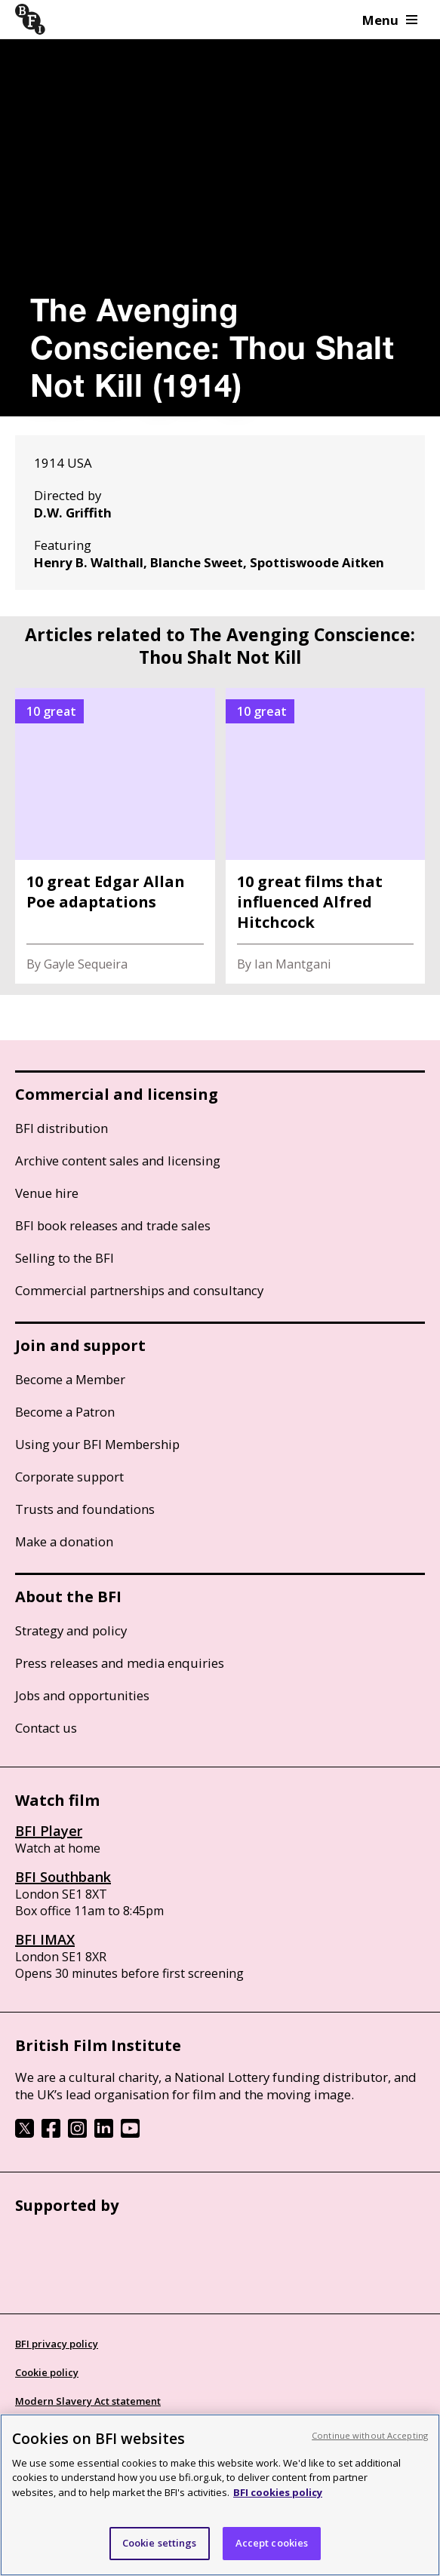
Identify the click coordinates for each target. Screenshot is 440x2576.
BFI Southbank (63, 1877)
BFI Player (48, 1831)
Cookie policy (46, 2372)
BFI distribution (61, 1128)
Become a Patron (65, 1411)
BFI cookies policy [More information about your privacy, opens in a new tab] (277, 2492)
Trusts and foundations (85, 1509)
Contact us (46, 1727)
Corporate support (69, 1476)
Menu (389, 20)
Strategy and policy (71, 1630)
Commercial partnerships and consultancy (139, 1290)
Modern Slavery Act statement (88, 2401)
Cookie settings (159, 2543)
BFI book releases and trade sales (113, 1225)
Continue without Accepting (370, 2435)
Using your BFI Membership (97, 1444)
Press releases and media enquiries (119, 1663)
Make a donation (64, 1541)
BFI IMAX (45, 1939)
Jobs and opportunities (82, 1695)
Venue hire (46, 1193)
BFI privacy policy (56, 2343)
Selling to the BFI (64, 1258)
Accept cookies (272, 2543)
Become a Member (70, 1379)
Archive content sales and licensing (117, 1160)
